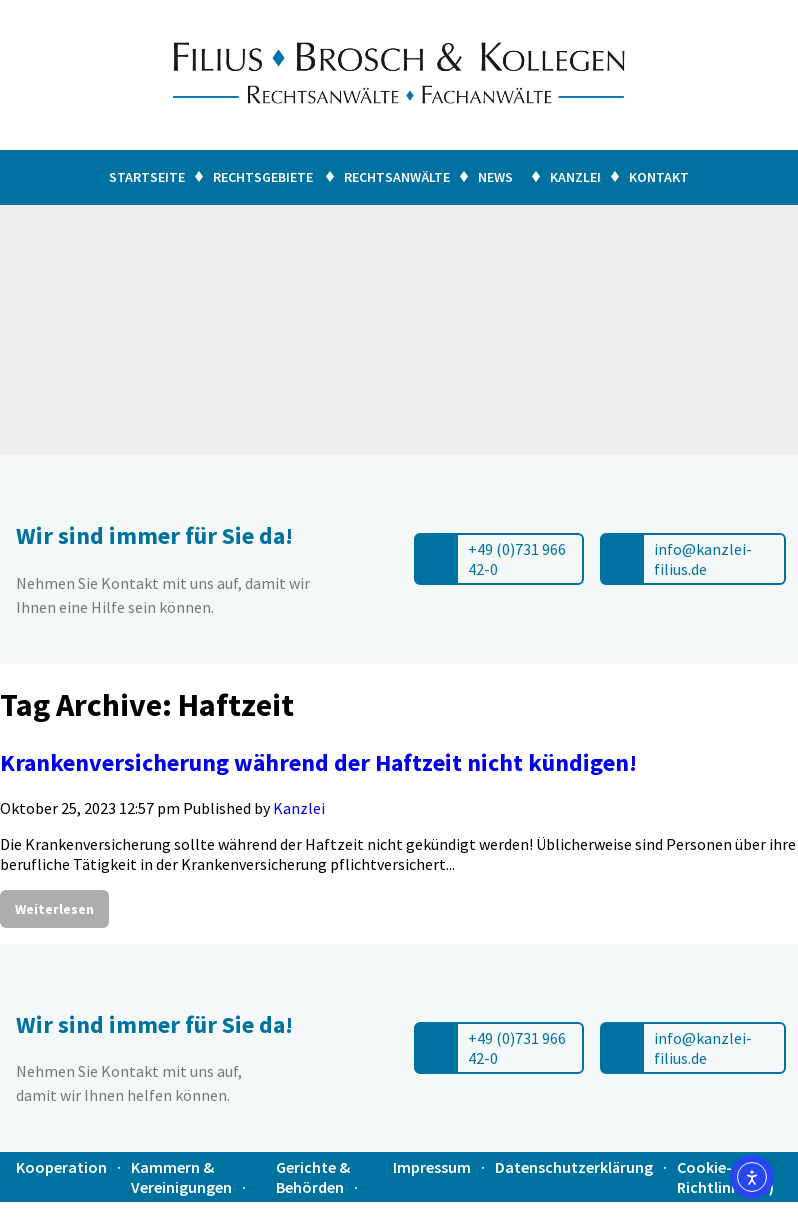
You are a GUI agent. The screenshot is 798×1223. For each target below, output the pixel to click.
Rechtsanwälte (397, 177)
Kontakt (659, 177)
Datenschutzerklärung (574, 1167)
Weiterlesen (54, 909)
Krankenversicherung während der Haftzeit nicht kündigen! (318, 762)
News (498, 177)
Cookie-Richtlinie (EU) (725, 1177)
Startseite (147, 177)
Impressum (432, 1167)
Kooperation (61, 1167)
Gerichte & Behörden (313, 1177)
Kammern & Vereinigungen (181, 1177)
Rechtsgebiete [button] (263, 177)
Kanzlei (575, 177)
